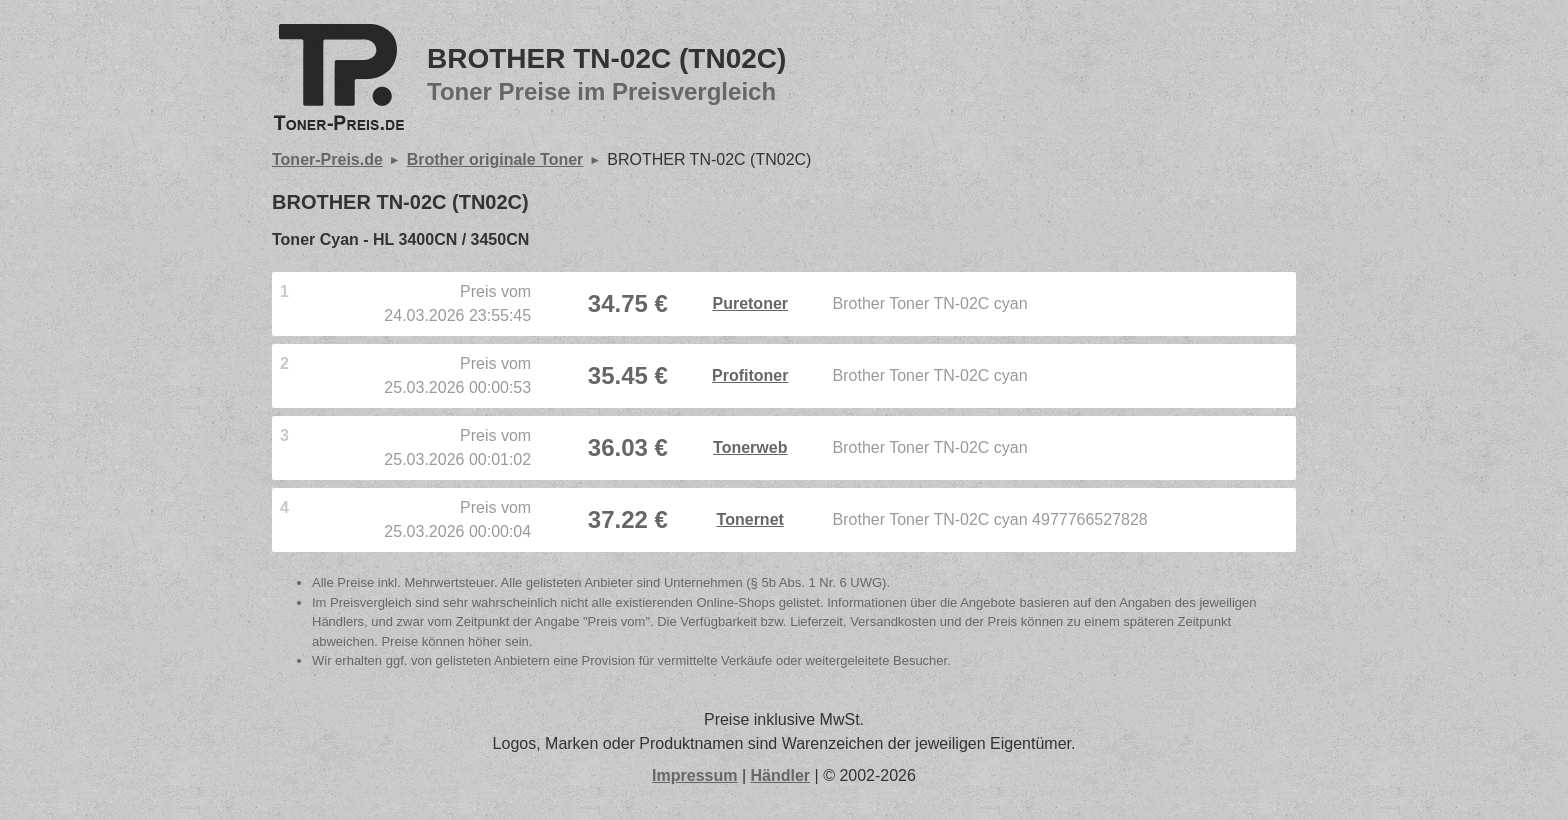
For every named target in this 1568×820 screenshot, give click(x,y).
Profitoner (750, 375)
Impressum (694, 775)
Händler (781, 775)
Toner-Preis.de (327, 159)
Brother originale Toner (495, 159)
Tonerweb (750, 447)
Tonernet (750, 519)
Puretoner (750, 303)
